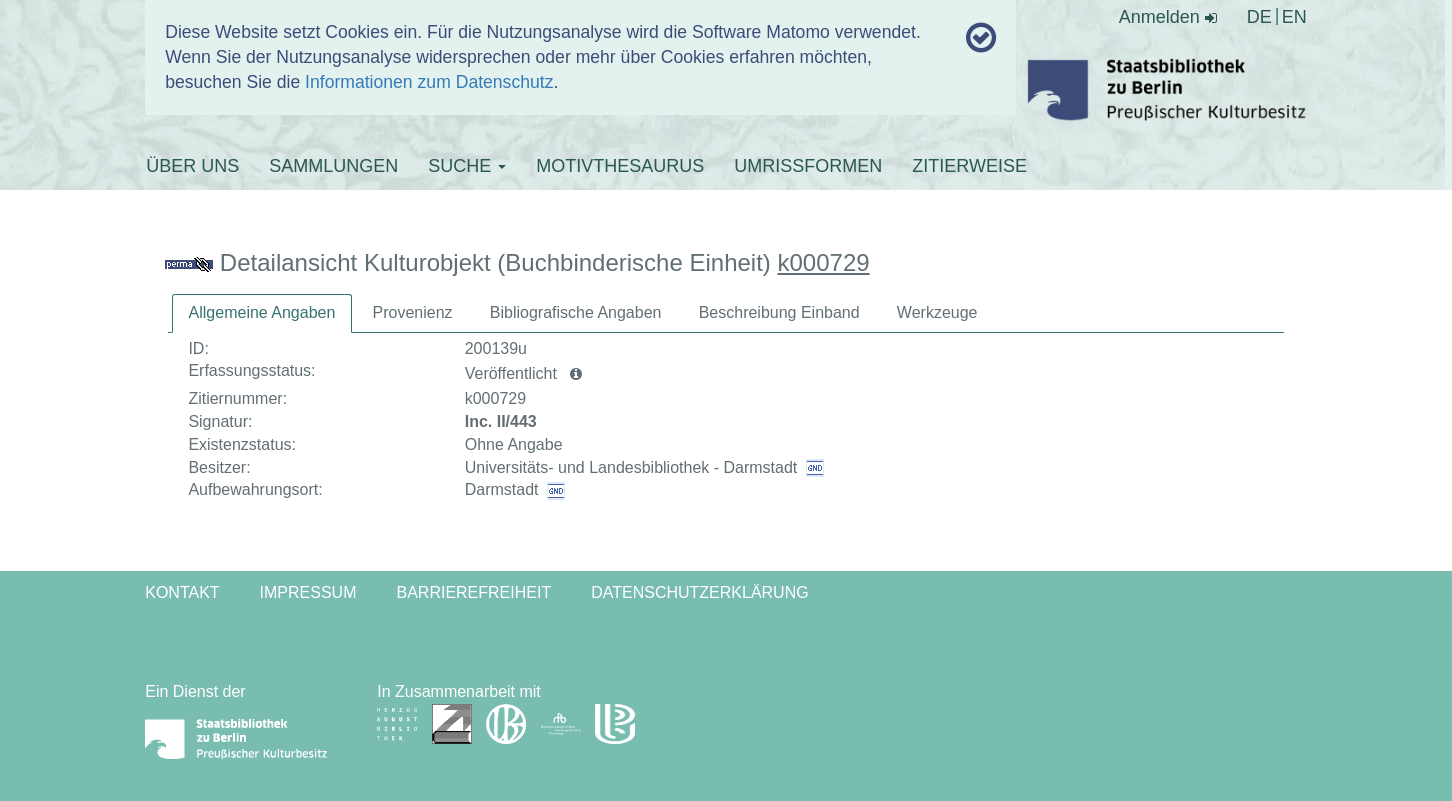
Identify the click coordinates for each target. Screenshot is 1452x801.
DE (1259, 17)
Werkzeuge (937, 312)
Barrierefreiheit (473, 592)
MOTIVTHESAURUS (620, 166)
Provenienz (413, 312)
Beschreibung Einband (779, 312)
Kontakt (182, 592)
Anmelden (1168, 17)
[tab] (262, 313)
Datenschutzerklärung (700, 592)
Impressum (308, 592)
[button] (576, 374)
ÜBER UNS (192, 166)
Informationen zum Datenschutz (429, 82)
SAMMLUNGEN (333, 166)
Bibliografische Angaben (576, 312)
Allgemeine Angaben (262, 312)
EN (1294, 17)
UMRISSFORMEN (808, 166)
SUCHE (467, 166)
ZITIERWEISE (969, 166)
